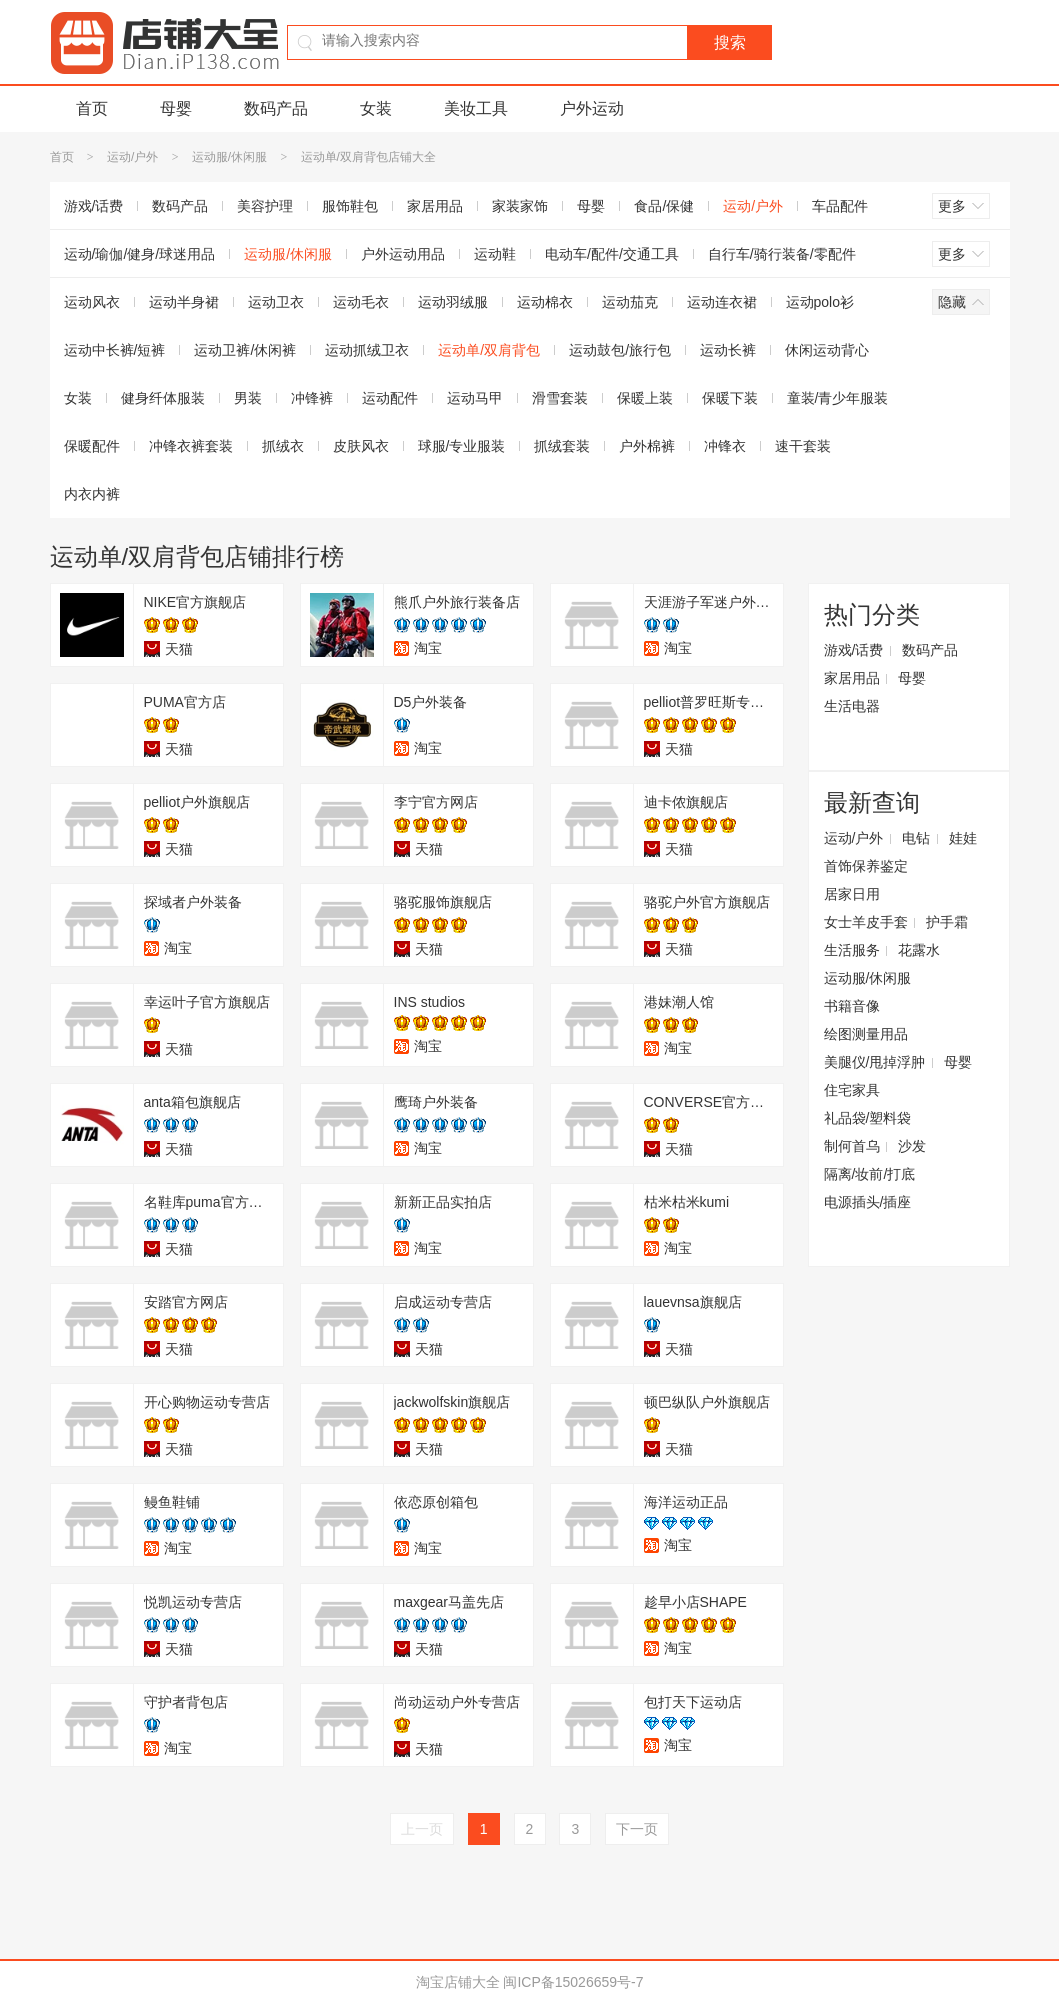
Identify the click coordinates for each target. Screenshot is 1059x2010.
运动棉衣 (545, 302)
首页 (92, 108)
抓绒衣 (283, 446)
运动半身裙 (184, 302)
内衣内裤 (92, 494)
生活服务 (852, 950)
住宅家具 (852, 1090)
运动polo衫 (820, 302)
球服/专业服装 (462, 446)
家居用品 (435, 206)
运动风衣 (92, 302)
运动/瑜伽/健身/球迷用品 (140, 254)
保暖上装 (645, 398)
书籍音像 (852, 1006)
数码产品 (276, 108)
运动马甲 (475, 398)
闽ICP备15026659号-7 (573, 1982)
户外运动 (592, 108)
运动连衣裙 (722, 302)
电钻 (916, 838)
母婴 (176, 108)
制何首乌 (852, 1146)
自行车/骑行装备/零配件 (782, 254)
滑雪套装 (560, 398)
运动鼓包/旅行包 (620, 350)
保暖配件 (92, 446)
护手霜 (947, 922)
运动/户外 (132, 157)
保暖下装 (730, 398)
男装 (248, 398)
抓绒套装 (562, 446)
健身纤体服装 (163, 398)
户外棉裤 (647, 446)
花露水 (919, 950)
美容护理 (265, 206)
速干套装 (803, 446)
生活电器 (852, 706)
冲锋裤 (312, 398)
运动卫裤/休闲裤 (245, 350)
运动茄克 (630, 302)
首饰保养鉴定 (866, 866)
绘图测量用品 (866, 1034)
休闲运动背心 (827, 350)
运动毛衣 (361, 302)
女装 (376, 108)
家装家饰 (520, 206)
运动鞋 (495, 254)
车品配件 (840, 206)
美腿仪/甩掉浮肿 (875, 1062)
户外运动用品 (403, 254)
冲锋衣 (725, 446)
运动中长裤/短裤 (115, 350)
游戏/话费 (94, 206)
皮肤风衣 (361, 446)
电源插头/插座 (868, 1202)
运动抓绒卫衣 (367, 350)
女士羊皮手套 (866, 922)
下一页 (637, 1829)
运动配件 (390, 398)
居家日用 (852, 894)
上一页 (422, 1829)
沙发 (912, 1146)
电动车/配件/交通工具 (612, 254)
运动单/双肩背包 (489, 350)
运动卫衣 (276, 302)
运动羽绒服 (453, 302)
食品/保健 (664, 206)
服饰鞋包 (350, 206)
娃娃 (963, 838)
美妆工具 (476, 108)
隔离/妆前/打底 (870, 1174)
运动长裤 (728, 350)
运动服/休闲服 (229, 157)
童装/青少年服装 (838, 398)
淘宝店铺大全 (458, 1982)
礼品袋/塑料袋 (868, 1118)
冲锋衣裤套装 (191, 446)
